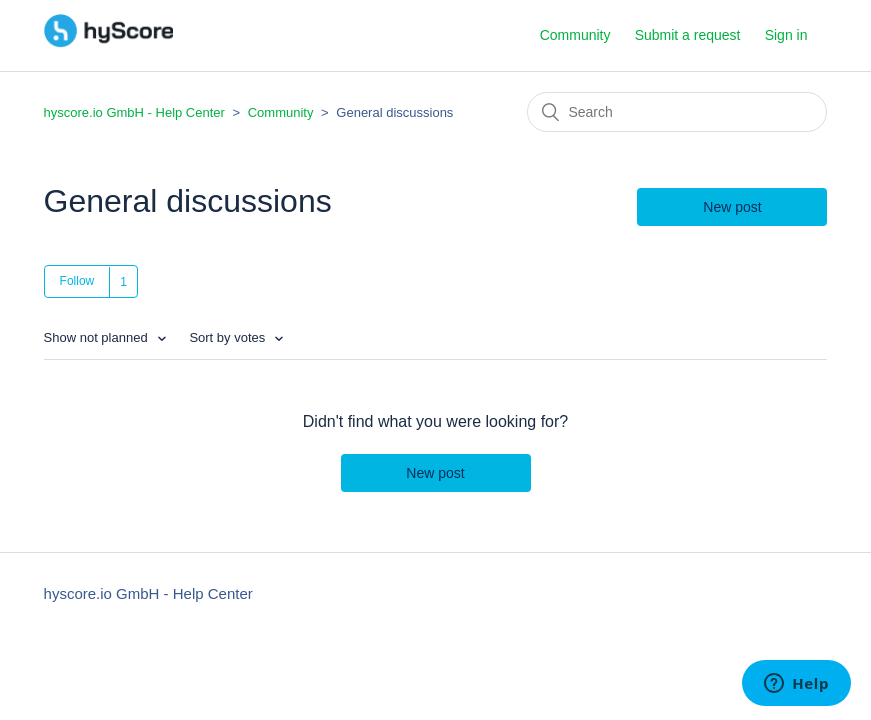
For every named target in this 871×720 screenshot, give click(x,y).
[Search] (677, 112)
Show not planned (98, 337)
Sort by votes (228, 337)
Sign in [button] (786, 35)
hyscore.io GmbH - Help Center (134, 112)
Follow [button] (77, 281)
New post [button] (732, 207)
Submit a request (688, 35)
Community (575, 35)
